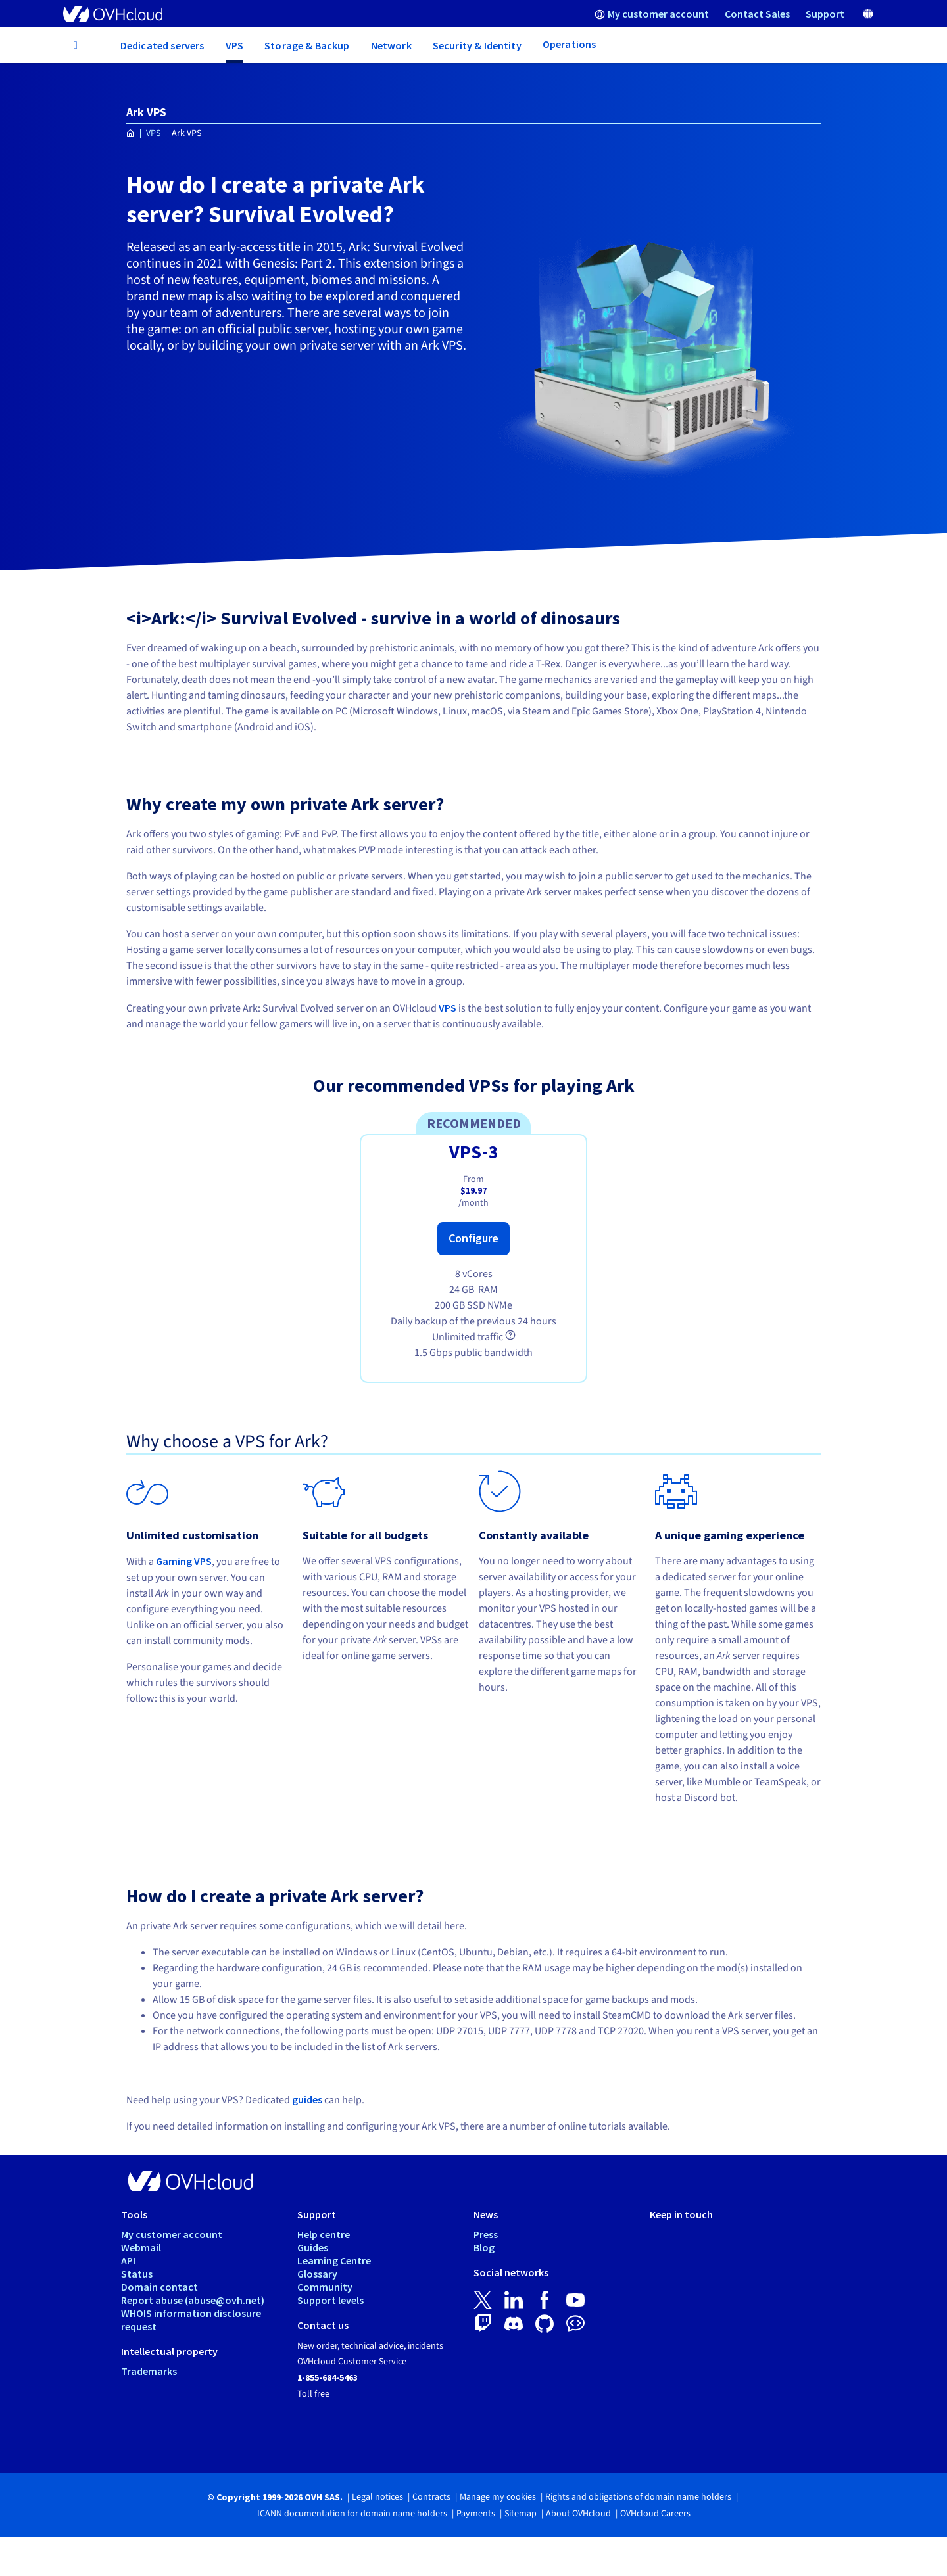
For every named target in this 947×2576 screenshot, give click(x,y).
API (128, 2260)
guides (307, 2099)
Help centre (323, 2234)
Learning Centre (334, 2260)
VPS (153, 133)
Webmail (141, 2247)
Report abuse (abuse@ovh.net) (192, 2300)
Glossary (317, 2273)
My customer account (171, 2234)
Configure (473, 1238)
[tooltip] (510, 1335)
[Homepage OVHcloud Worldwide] (130, 133)
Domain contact (159, 2286)
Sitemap (520, 2513)
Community (324, 2286)
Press (486, 2234)
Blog (484, 2247)
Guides (312, 2247)
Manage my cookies (498, 2497)
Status (137, 2273)
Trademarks (149, 2370)
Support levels (330, 2300)
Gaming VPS (184, 1561)
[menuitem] (652, 13)
